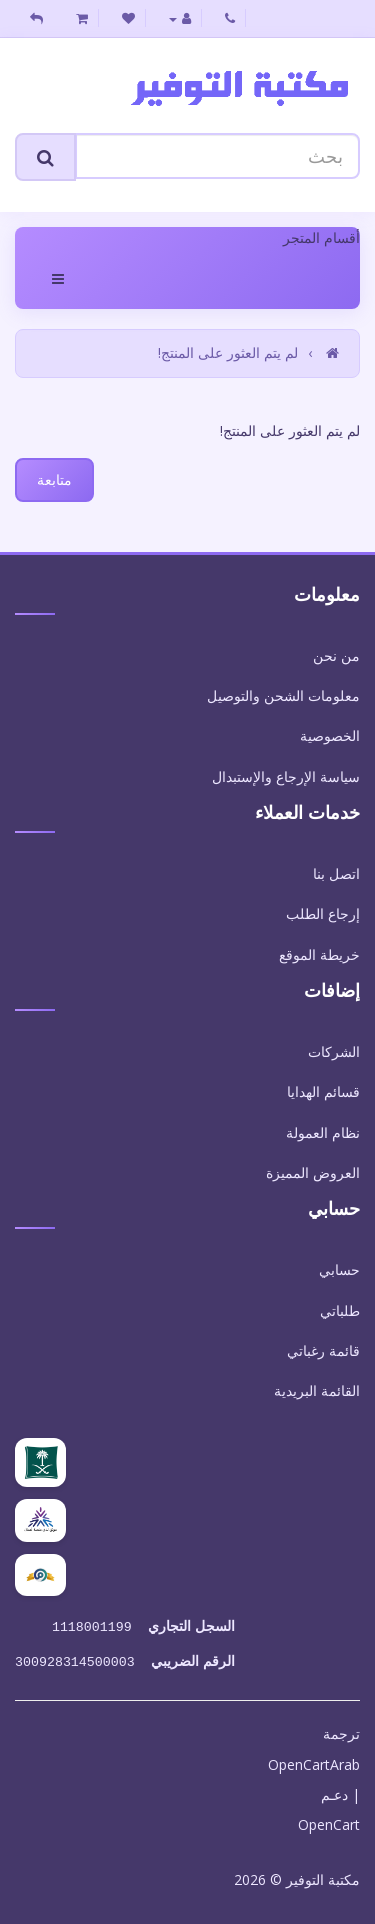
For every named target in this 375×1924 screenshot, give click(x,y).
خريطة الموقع (319, 954)
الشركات (334, 1051)
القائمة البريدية (317, 1390)
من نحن (336, 655)
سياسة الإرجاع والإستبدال (286, 776)
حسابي (339, 1269)
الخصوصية (330, 735)
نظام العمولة (323, 1132)
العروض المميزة (313, 1172)
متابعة (54, 479)
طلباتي (340, 1310)
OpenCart (329, 1820)
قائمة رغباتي (323, 1350)
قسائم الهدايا (323, 1091)
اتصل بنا (336, 873)
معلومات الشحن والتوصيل (283, 695)
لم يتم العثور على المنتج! (228, 352)
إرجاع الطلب (323, 913)
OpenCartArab (314, 1760)
